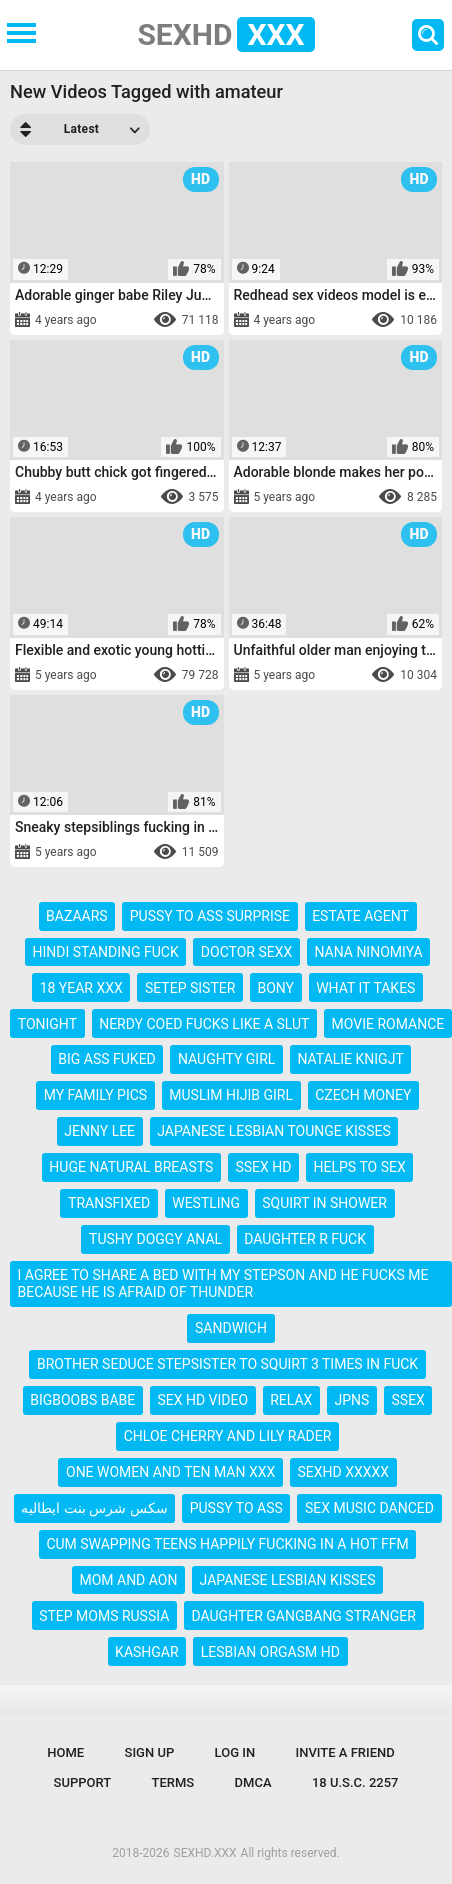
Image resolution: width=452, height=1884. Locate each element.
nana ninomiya (368, 952)
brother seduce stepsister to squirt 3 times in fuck (227, 1364)
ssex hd (263, 1167)
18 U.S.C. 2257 (355, 1782)
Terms (173, 1782)
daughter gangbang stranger (303, 1616)
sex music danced (369, 1508)
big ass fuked (107, 1059)
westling (206, 1203)
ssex (408, 1400)
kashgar (147, 1652)
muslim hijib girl (231, 1095)
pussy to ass (236, 1508)
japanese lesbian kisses (288, 1580)
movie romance (388, 1024)
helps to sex (360, 1167)
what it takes (365, 988)
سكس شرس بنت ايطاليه (94, 1508)
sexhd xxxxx (343, 1472)
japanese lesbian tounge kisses (274, 1131)
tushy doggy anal (155, 1239)
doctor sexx (246, 952)
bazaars (77, 916)
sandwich (231, 1328)
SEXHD (225, 34)
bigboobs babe (82, 1400)
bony (275, 988)
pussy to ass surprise (210, 916)
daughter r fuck (305, 1239)
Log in (235, 1752)
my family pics (96, 1095)
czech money (363, 1095)
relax (291, 1400)
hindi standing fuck (105, 952)
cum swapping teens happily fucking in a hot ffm (227, 1544)
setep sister (190, 988)
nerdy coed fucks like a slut (204, 1024)
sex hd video (202, 1400)
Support (83, 1782)
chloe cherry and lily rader (228, 1436)
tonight (47, 1024)
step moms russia (104, 1616)
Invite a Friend (345, 1752)
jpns (352, 1400)
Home (65, 1752)
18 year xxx (81, 988)
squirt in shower (324, 1203)
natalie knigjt (350, 1059)
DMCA (253, 1782)
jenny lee (99, 1131)
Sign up (150, 1752)
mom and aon (128, 1580)
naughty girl (226, 1059)
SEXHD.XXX (205, 1853)
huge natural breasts (131, 1167)
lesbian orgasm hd (270, 1652)
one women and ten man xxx (170, 1472)
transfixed (109, 1203)
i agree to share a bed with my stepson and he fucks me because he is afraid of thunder (223, 1283)
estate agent (360, 916)
